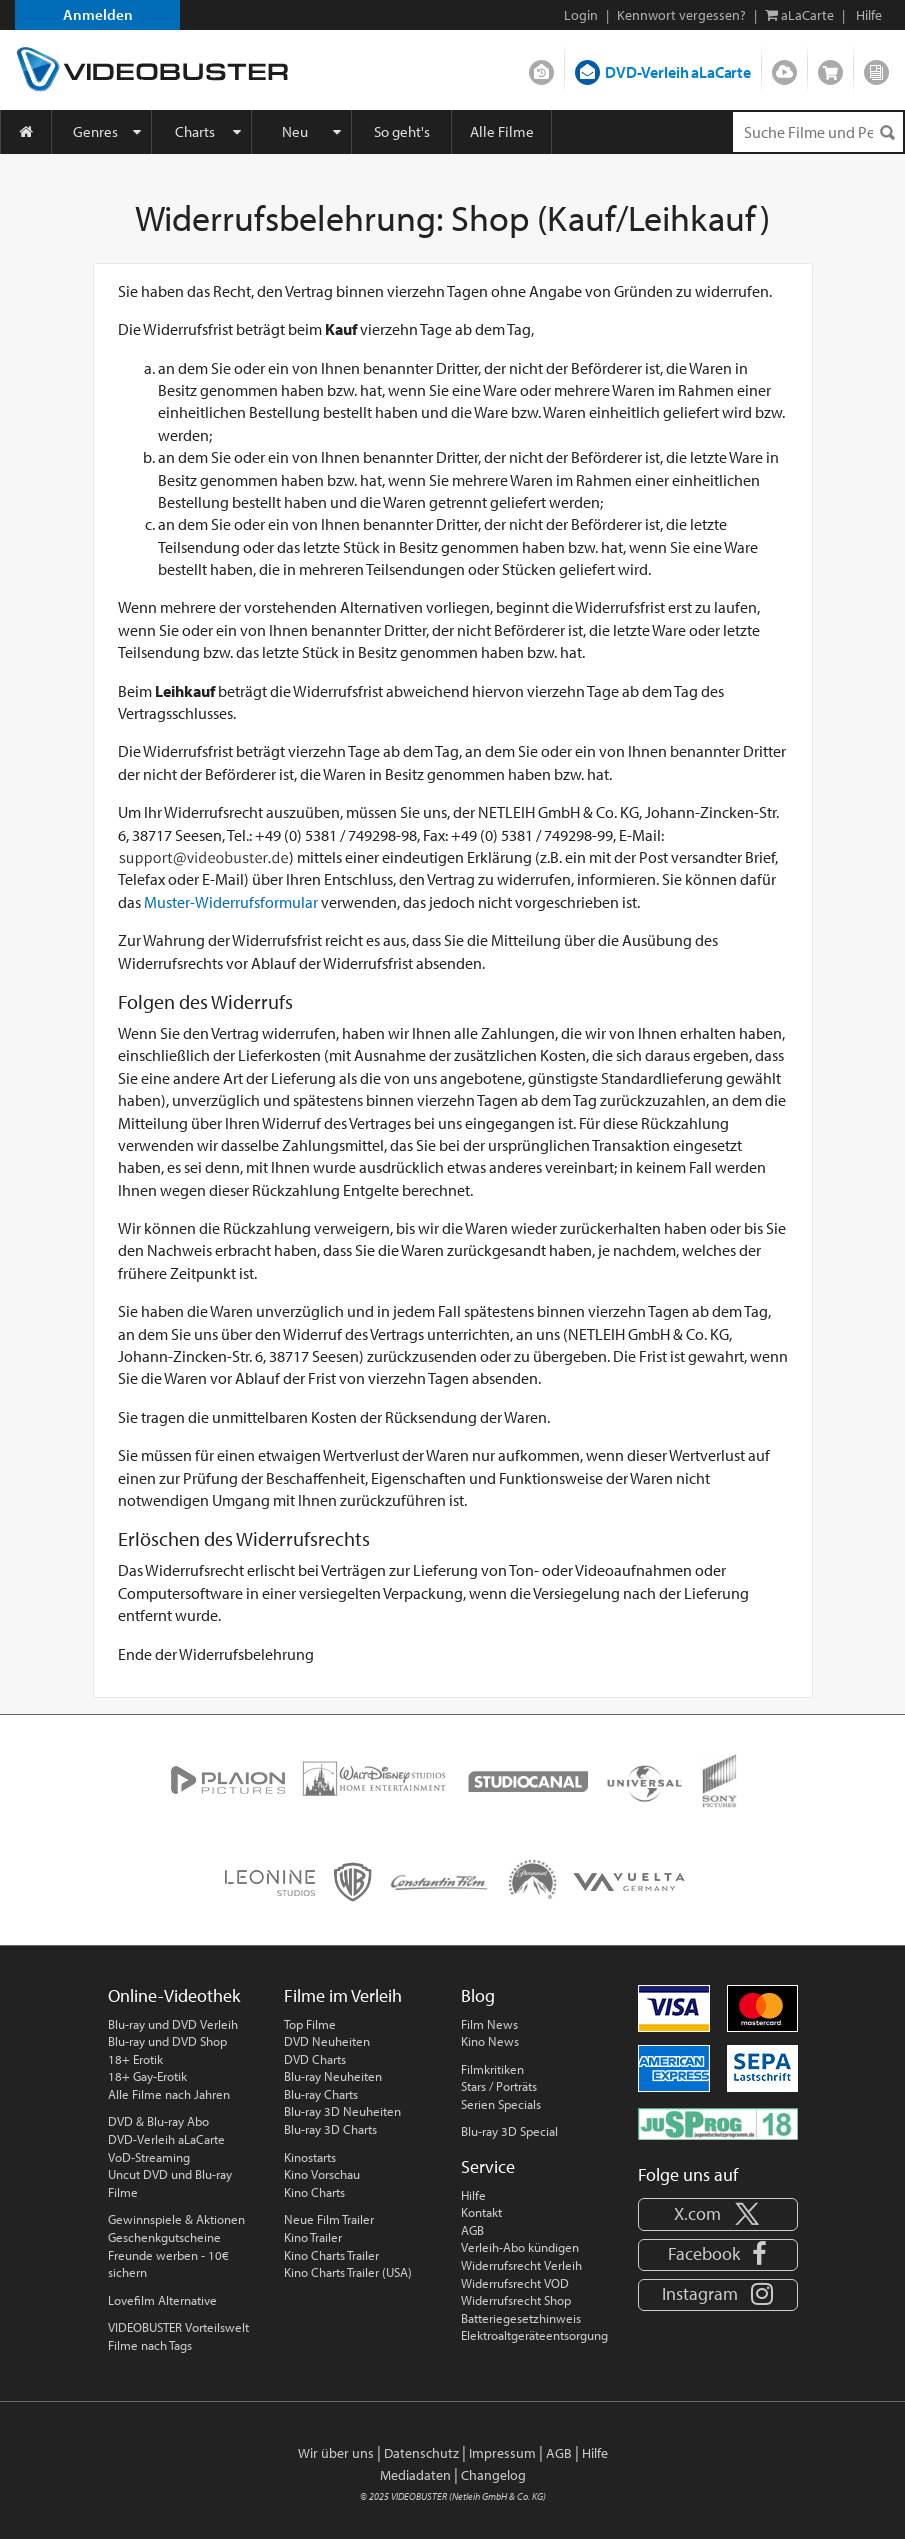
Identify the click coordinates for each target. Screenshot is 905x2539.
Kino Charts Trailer (331, 2255)
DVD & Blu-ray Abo (158, 2121)
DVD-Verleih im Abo (541, 68)
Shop (830, 68)
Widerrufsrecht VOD (515, 2283)
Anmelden (98, 14)
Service (488, 2166)
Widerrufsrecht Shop (516, 2300)
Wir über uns (336, 2453)
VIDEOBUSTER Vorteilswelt (178, 2327)
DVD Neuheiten (327, 2041)
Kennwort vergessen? (681, 15)
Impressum (502, 2453)
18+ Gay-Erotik (147, 2076)
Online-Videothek (174, 1995)
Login (581, 15)
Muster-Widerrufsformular (231, 902)
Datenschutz (421, 2453)
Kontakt (481, 2212)
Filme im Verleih (343, 1995)
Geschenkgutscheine (164, 2237)
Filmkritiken (492, 2069)
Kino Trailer (313, 2237)
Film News (489, 2024)
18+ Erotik (135, 2059)
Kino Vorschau (322, 2174)
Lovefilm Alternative (162, 2300)
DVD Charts (315, 2059)
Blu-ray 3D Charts (330, 2129)
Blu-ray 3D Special (509, 2131)
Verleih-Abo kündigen (520, 2247)
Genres (95, 131)
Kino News (490, 2041)
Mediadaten (415, 2475)
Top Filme (310, 2024)
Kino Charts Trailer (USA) (348, 2272)
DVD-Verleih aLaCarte (678, 72)
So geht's (402, 131)
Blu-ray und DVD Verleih (173, 2024)
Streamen (784, 68)
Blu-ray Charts (321, 2094)
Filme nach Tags (150, 2345)
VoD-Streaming (149, 2157)
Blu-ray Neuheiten (333, 2076)
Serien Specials (501, 2104)
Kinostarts (310, 2157)
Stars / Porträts (499, 2086)
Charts (195, 131)
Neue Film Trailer (329, 2219)
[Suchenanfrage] (818, 132)
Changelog (493, 2475)
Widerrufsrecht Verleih (521, 2265)
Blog (876, 68)
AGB (472, 2230)
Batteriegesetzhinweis (521, 2318)
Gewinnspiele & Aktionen (176, 2219)
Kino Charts (314, 2192)
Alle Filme (502, 131)
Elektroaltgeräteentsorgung (534, 2335)
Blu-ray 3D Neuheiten (342, 2111)
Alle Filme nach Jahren (169, 2094)
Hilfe (473, 2195)
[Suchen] (887, 132)
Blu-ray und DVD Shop (167, 2041)
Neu (295, 131)
